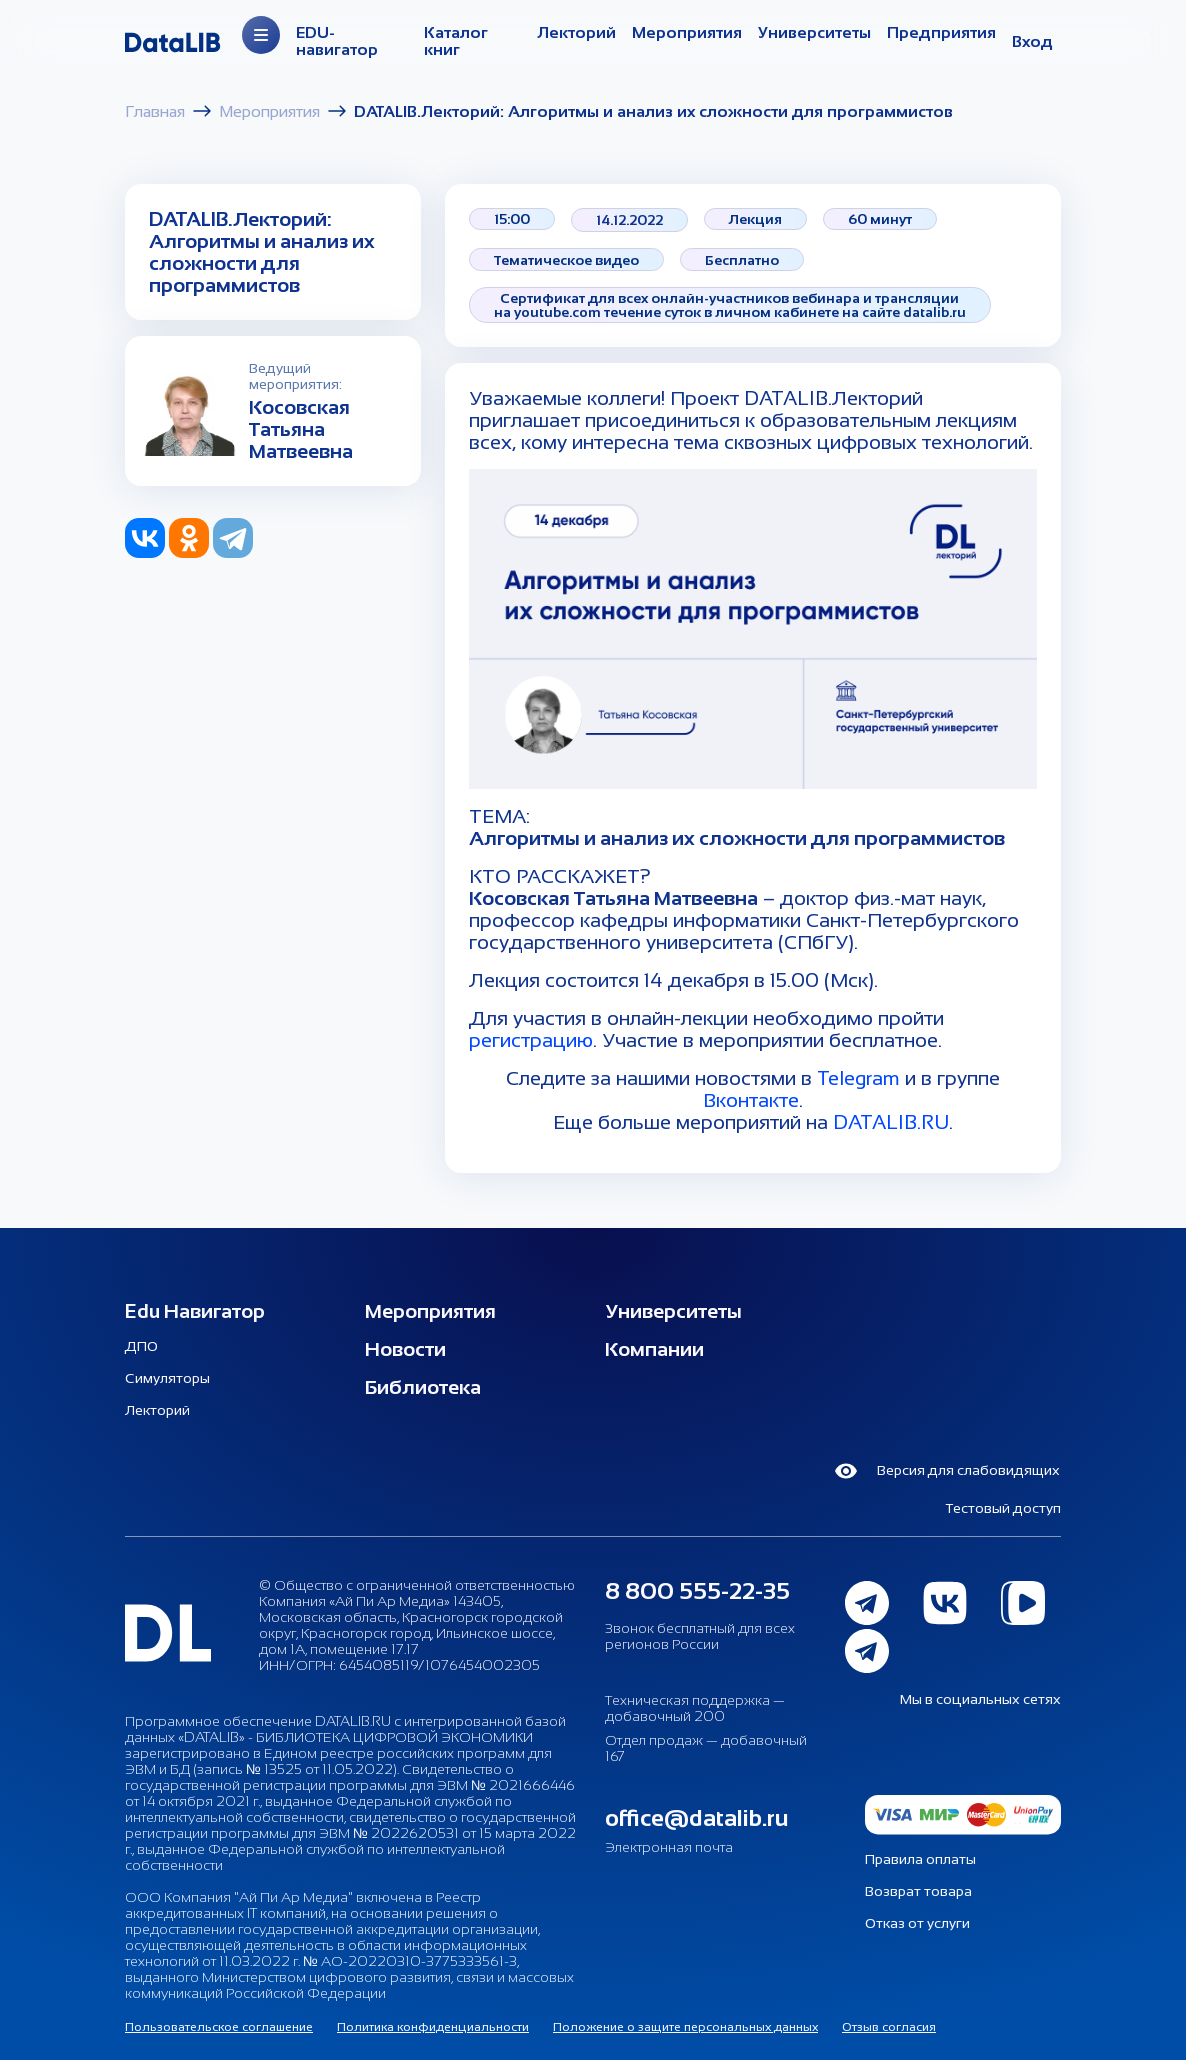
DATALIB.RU (891, 1122)
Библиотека (423, 1387)
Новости (405, 1349)
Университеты (814, 32)
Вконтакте (751, 1100)
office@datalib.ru (697, 1817)
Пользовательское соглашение (219, 2027)
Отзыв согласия (889, 2027)
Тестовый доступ (1003, 1508)
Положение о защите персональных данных (685, 2027)
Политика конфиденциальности (433, 2027)
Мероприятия (687, 32)
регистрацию (531, 1040)
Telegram (858, 1078)
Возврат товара (918, 1891)
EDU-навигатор (337, 41)
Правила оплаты (920, 1859)
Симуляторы (167, 1378)
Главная (155, 111)
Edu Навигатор (195, 1311)
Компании (654, 1349)
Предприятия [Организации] (941, 32)
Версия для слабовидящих (947, 1471)
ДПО (141, 1346)
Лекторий (576, 32)
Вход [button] (1032, 41)
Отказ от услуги (917, 1923)
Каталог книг (456, 41)
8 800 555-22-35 (697, 1590)
